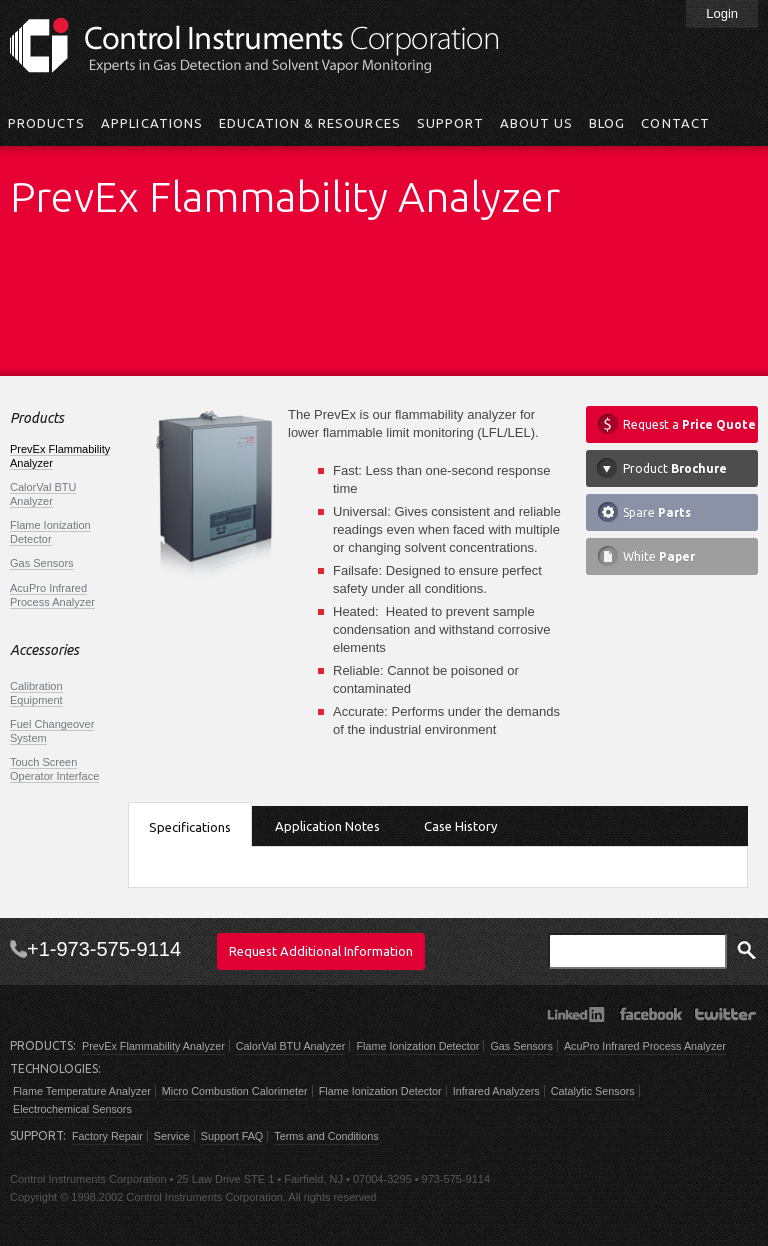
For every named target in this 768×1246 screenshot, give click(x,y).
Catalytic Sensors (593, 1091)
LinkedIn (575, 1014)
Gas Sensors (42, 563)
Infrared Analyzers (496, 1091)
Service (172, 1136)
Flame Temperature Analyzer (82, 1091)
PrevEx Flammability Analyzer (153, 1046)
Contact (675, 123)
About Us (536, 123)
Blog (607, 123)
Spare (657, 512)
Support (450, 123)
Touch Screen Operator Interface (54, 769)
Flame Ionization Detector (50, 532)
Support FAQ (232, 1136)
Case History (460, 826)
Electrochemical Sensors (72, 1109)
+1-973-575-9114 (104, 949)
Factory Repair (107, 1136)
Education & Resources (310, 123)
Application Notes (327, 826)
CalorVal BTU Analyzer (43, 494)
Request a (689, 424)
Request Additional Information (321, 951)
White (659, 556)
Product (675, 468)
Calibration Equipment (36, 693)
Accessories (44, 650)
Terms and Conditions (326, 1136)
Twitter (725, 1014)
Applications (151, 123)
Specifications (190, 827)
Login (722, 13)
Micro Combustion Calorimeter (235, 1091)
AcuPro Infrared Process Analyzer (52, 595)
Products (46, 123)
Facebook (650, 1014)
